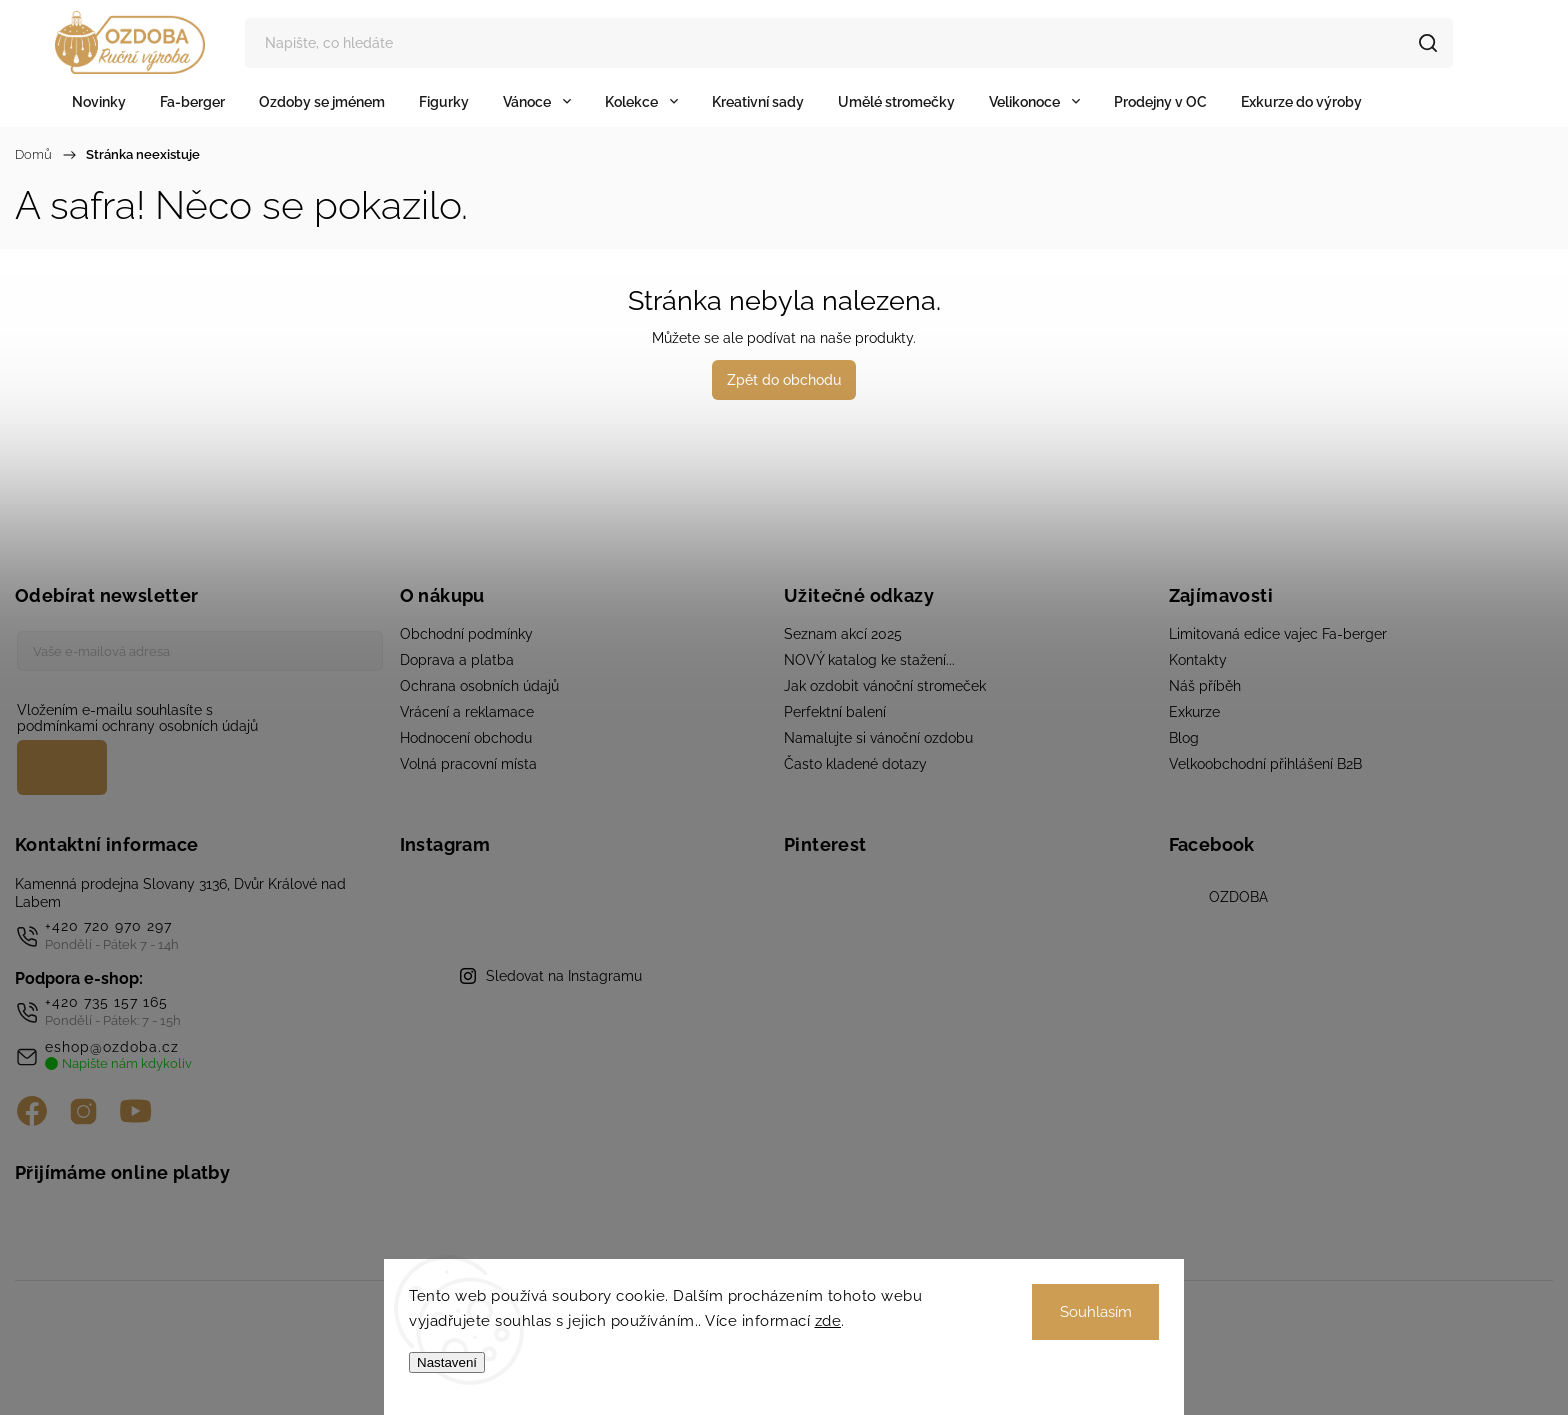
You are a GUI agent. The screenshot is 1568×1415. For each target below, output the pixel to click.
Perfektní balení (835, 712)
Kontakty (1198, 660)
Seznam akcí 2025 (843, 634)
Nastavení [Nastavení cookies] (447, 1362)
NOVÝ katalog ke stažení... (869, 660)
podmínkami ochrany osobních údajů (137, 726)
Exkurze (1194, 712)
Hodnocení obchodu (466, 738)
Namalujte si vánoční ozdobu (878, 738)
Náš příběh (1205, 686)
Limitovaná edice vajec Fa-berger (1278, 634)
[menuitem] (99, 101)
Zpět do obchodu (784, 380)
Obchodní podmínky (466, 634)
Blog (1184, 738)
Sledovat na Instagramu (564, 976)
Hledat (1434, 43)
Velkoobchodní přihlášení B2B (1265, 764)
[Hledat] (852, 43)
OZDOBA (1238, 897)
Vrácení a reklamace (467, 712)
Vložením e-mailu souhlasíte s (190, 718)
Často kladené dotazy (855, 764)
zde (828, 1321)
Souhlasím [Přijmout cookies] (1096, 1312)
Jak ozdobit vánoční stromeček (885, 686)
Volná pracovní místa (468, 764)
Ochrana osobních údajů (479, 686)
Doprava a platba (457, 660)
